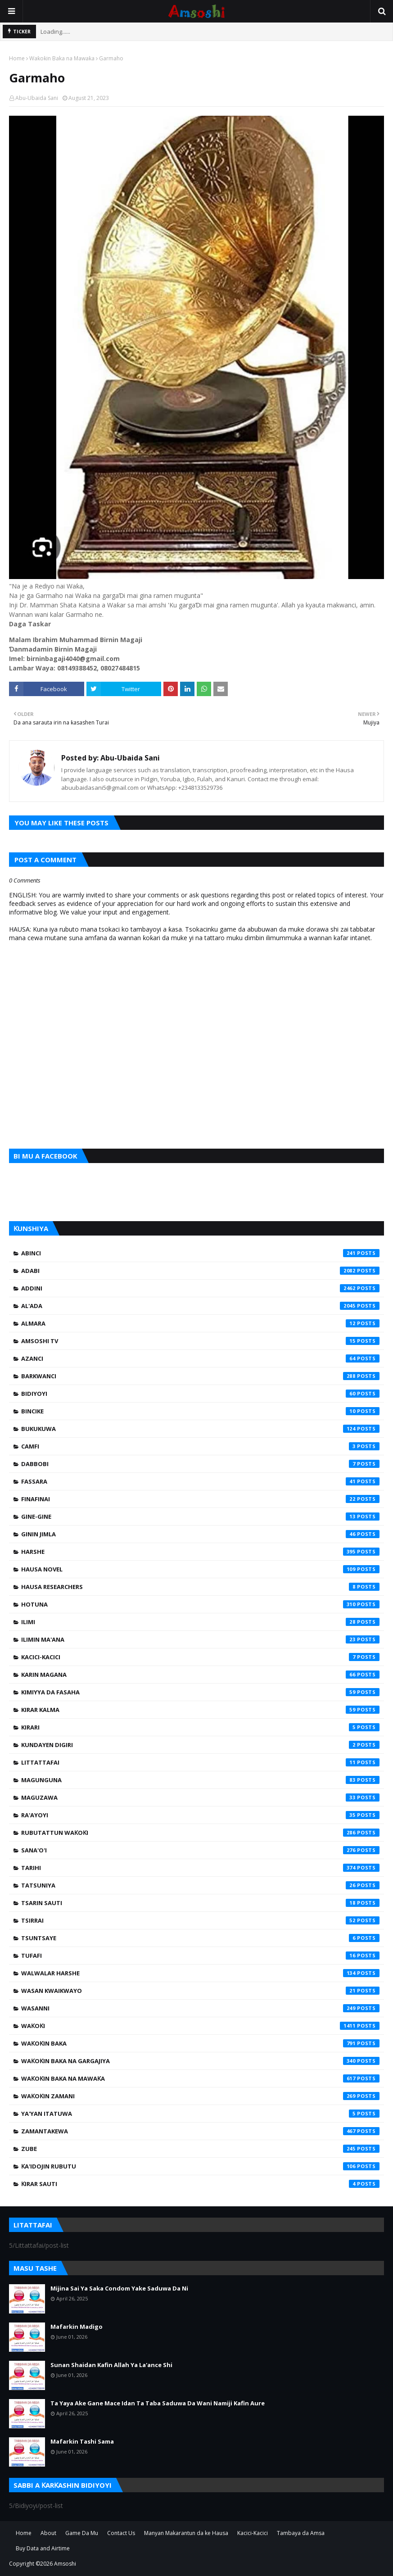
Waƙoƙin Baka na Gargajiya (200, 2061)
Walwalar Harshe (200, 1973)
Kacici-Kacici (200, 1657)
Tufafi (200, 1955)
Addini (200, 1288)
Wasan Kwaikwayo (200, 1991)
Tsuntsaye (200, 1938)
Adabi (200, 1271)
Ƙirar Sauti (200, 2184)
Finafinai (200, 1499)
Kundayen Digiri (200, 1745)
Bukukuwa (200, 1429)
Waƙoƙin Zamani (200, 2096)
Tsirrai (200, 1920)
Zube (200, 2149)
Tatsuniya (200, 1885)
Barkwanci (200, 1376)
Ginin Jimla (200, 1534)
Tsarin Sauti (200, 1903)
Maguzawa (200, 1797)
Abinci (200, 1253)
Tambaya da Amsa (301, 2533)
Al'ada (200, 1306)
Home (17, 58)
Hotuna (200, 1604)
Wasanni (200, 2008)
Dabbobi (200, 1464)
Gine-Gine (200, 1516)
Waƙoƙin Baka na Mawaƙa (62, 58)
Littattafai (200, 1762)
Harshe (200, 1552)
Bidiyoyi (200, 1394)
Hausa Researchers (200, 1587)
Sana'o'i (200, 1850)
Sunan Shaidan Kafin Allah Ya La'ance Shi (111, 2365)
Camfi (200, 1446)
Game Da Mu (81, 2533)
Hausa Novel (200, 1569)
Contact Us (121, 2533)
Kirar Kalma (200, 1710)
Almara (200, 1323)
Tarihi (200, 1868)
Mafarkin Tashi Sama (82, 2441)
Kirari (200, 1727)
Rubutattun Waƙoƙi (200, 1833)
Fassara (200, 1481)
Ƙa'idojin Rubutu (200, 2166)
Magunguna (200, 1780)
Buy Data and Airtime (43, 2548)
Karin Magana (200, 1675)
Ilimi (200, 1622)
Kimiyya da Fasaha (200, 1692)
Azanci (200, 1358)
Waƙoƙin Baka (200, 2043)
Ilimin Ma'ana (200, 1639)
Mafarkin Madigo (76, 2326)
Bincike (200, 1411)
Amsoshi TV (200, 1341)
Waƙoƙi (200, 2026)
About (48, 2533)
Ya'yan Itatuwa (200, 2114)
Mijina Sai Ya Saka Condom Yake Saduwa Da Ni (119, 2288)
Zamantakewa (200, 2131)
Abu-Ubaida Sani (36, 98)
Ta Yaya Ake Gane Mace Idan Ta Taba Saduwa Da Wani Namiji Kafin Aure (157, 2403)
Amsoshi (65, 2563)
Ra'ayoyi (200, 1815)
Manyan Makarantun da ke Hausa (186, 2533)
